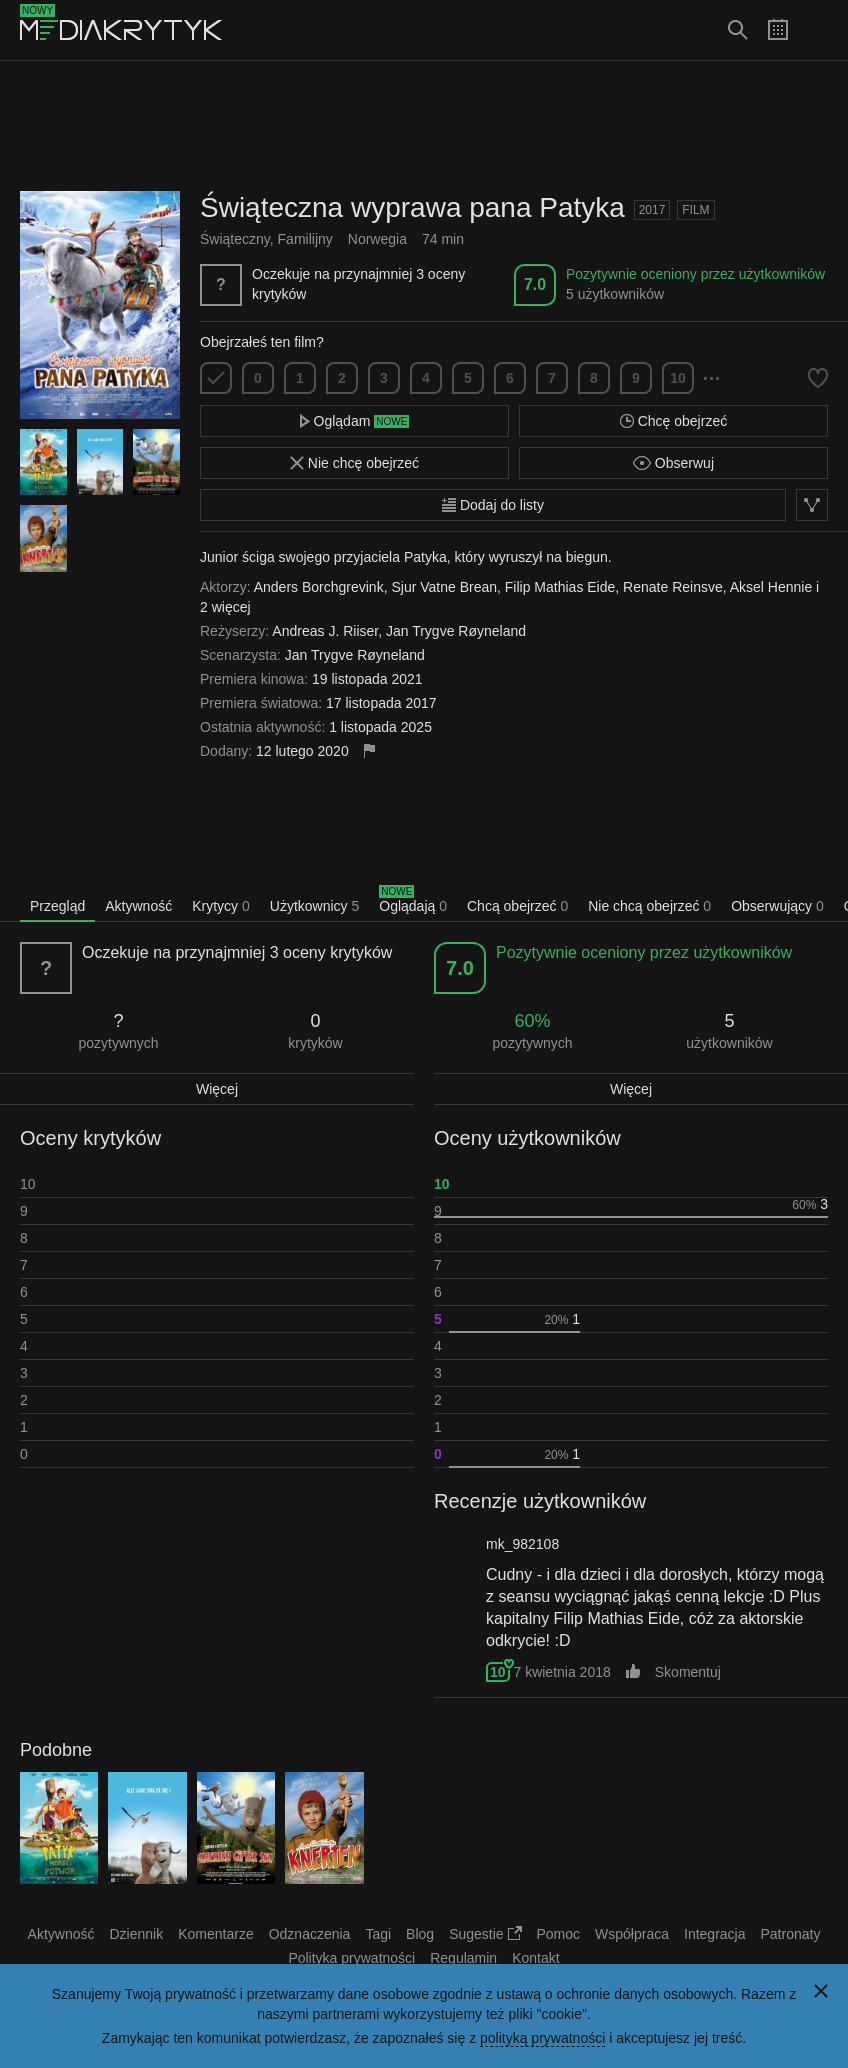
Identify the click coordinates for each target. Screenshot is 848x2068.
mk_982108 (522, 1544)
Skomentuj (688, 1672)
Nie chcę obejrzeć (354, 463)
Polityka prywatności (351, 1958)
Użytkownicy (314, 906)
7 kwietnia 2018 (561, 1672)
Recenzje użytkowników (540, 1501)
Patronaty (790, 1934)
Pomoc (559, 1934)
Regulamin (463, 1958)
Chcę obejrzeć (673, 421)
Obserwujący (777, 906)
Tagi (378, 1934)
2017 (652, 210)
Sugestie (485, 1934)
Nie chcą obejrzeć (649, 906)
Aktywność (138, 906)
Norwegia (377, 239)
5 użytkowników (615, 294)
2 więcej (225, 607)
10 (678, 378)
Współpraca (632, 1934)
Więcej (217, 1089)
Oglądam (355, 421)
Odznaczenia (310, 1934)
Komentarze (215, 1934)
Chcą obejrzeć (517, 906)
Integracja (714, 1934)
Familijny (305, 239)
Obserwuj (673, 463)
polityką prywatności (542, 2038)
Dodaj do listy (493, 505)
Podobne (56, 1750)
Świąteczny (235, 239)
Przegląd (57, 906)
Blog (420, 1934)
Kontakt (535, 1958)
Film (695, 210)
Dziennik (137, 1934)
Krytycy (221, 906)
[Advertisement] (424, 126)
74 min (443, 239)
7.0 (535, 284)
